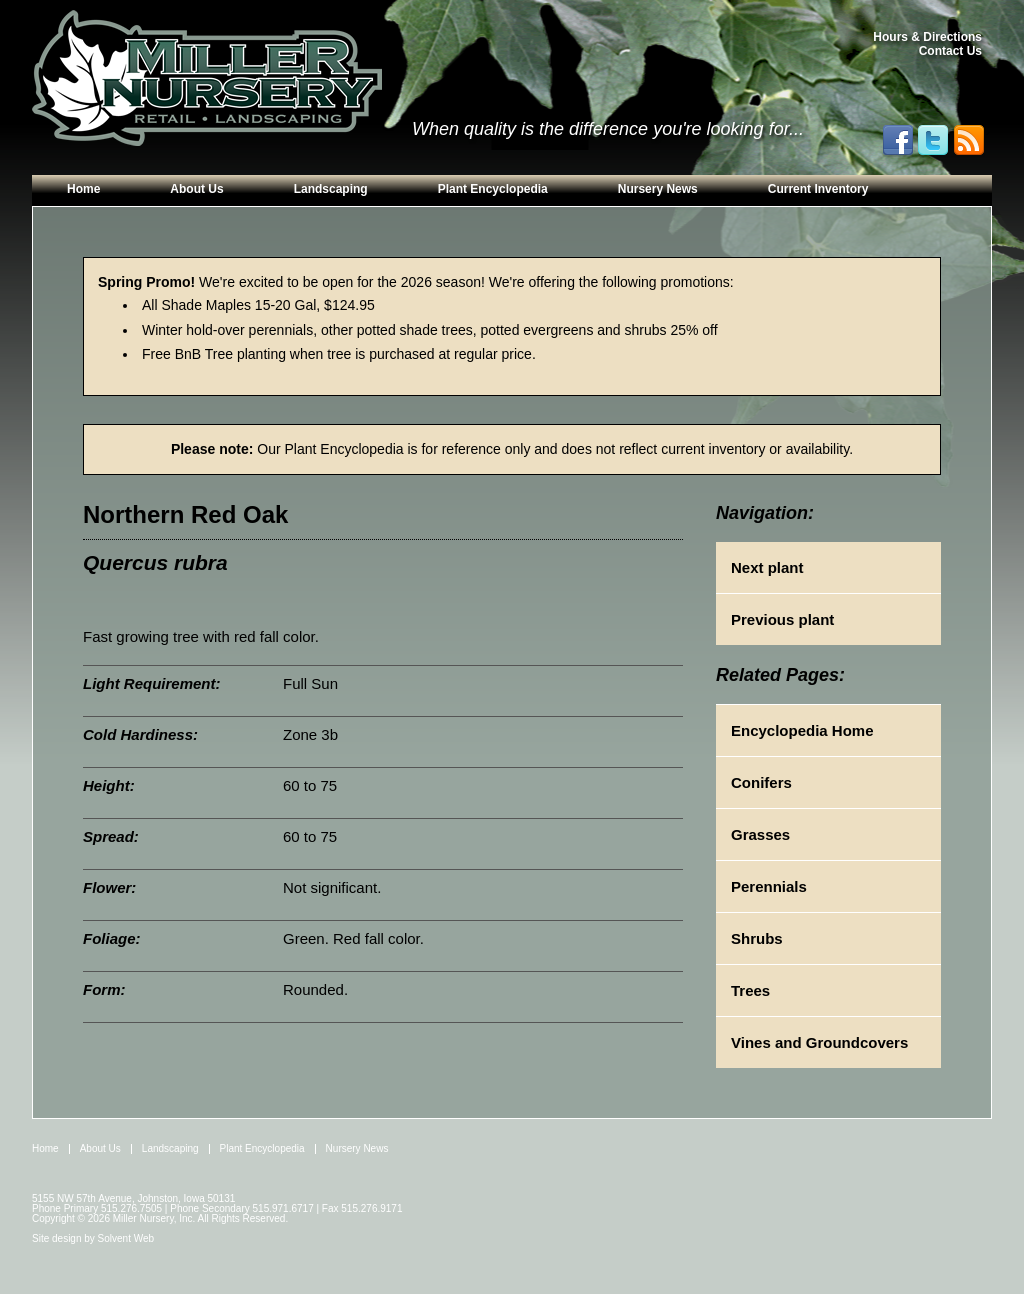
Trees (750, 990)
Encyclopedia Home (802, 730)
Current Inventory (818, 189)
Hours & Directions (927, 37)
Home (83, 189)
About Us (196, 189)
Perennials (769, 886)
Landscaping (331, 189)
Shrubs (757, 938)
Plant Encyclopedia (493, 189)
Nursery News (658, 189)
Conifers (761, 782)
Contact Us (950, 51)
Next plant (767, 567)
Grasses (760, 834)
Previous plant (782, 619)
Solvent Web (126, 1238)
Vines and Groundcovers (819, 1042)
